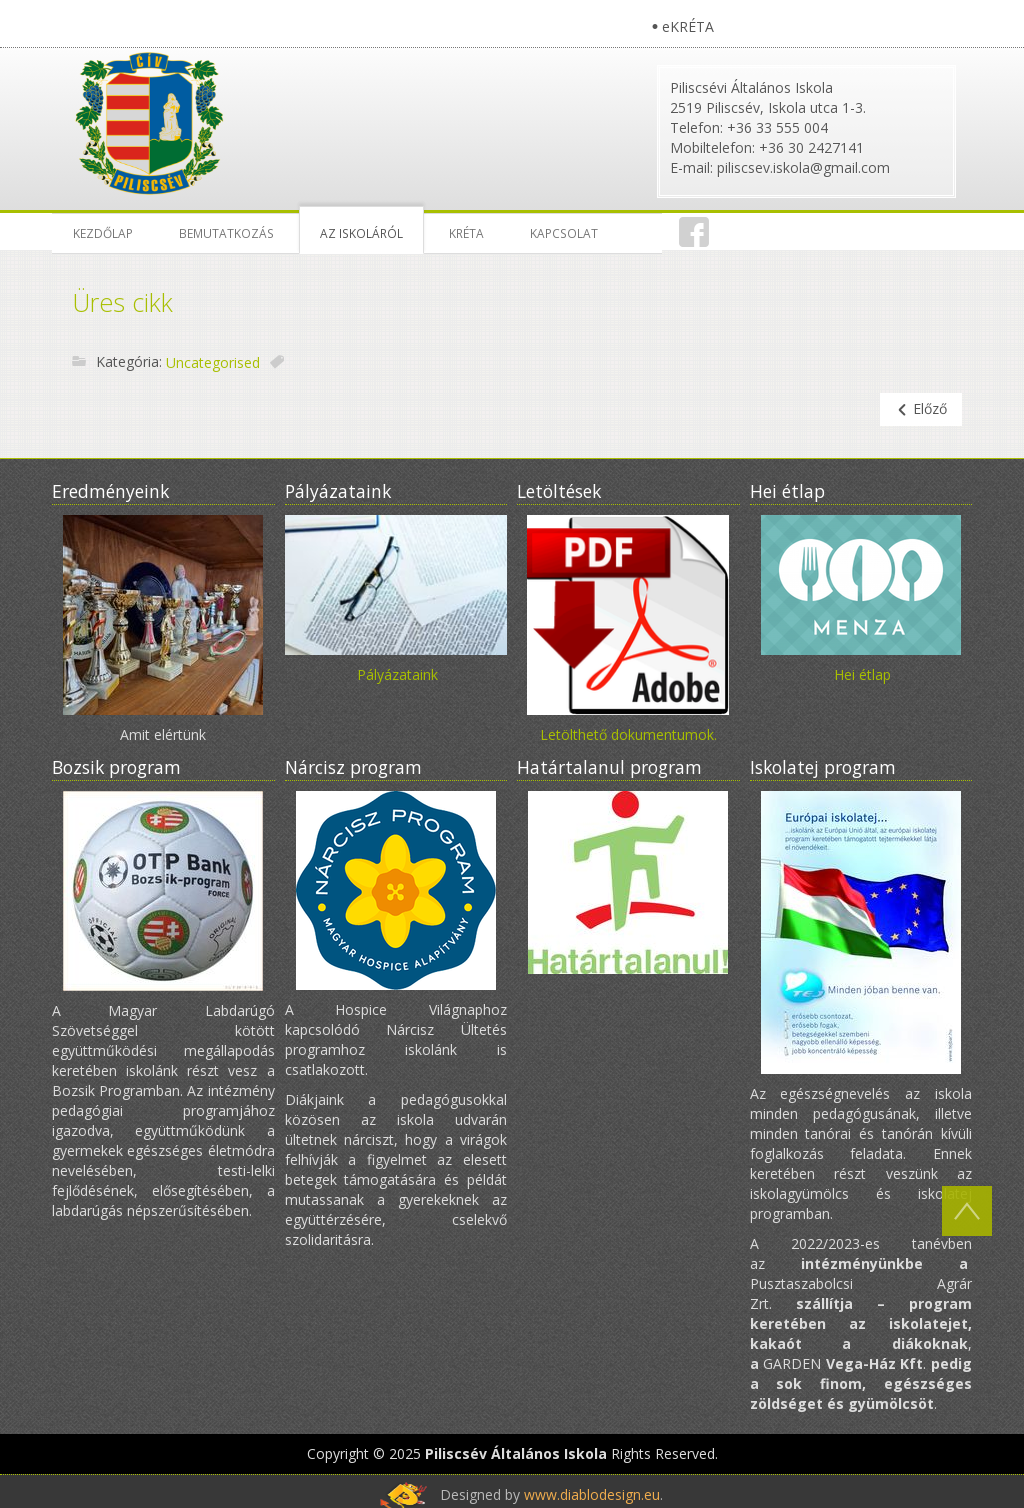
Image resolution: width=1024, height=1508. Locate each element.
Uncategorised (213, 362)
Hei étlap (862, 674)
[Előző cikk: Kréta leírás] (921, 409)
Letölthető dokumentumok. (628, 734)
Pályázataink (397, 674)
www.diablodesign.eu (592, 1494)
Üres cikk (122, 302)
